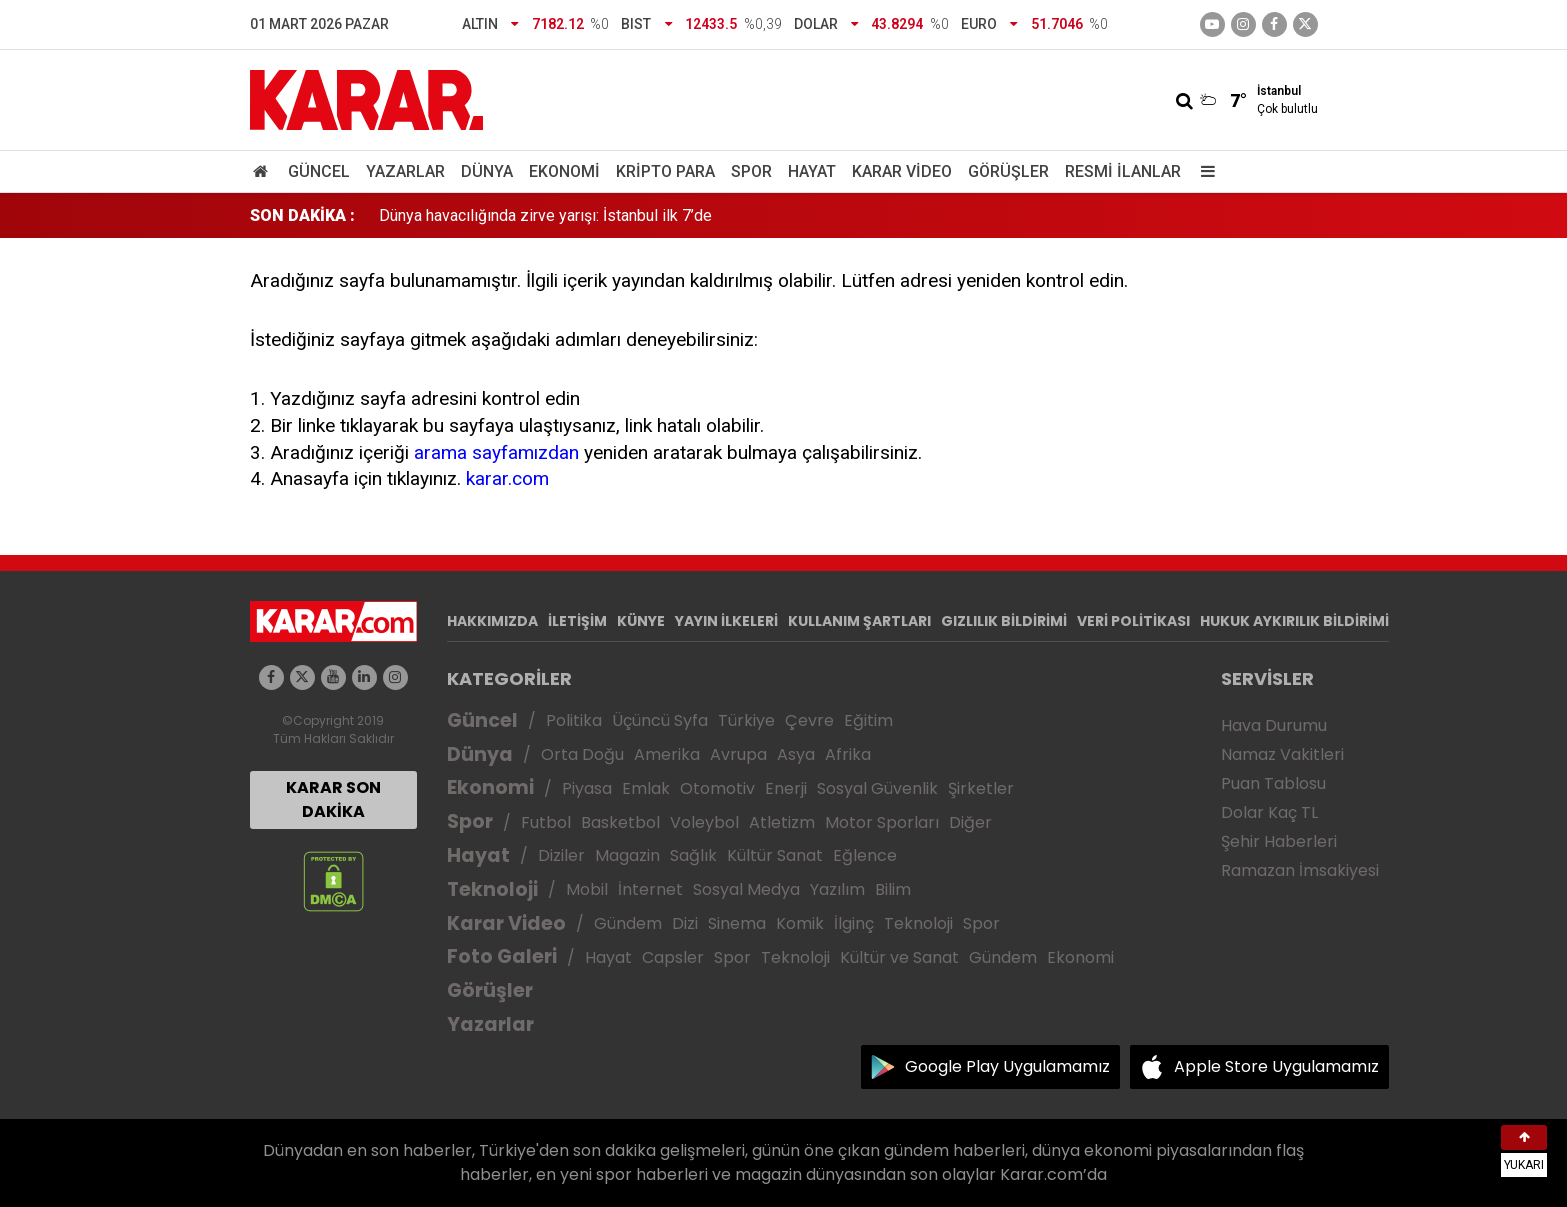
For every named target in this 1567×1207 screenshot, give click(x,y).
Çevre (809, 720)
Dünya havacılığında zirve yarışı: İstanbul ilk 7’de (545, 215)
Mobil (587, 889)
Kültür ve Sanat (899, 957)
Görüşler (1008, 171)
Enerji (786, 788)
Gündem (628, 923)
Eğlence (865, 855)
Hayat (812, 171)
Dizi (685, 923)
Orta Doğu (582, 754)
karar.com (507, 478)
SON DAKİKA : (302, 215)
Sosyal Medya (746, 889)
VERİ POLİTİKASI (1133, 621)
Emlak (646, 788)
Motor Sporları (882, 822)
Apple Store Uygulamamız (1276, 1066)
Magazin (627, 855)
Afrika (848, 754)
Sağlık (693, 855)
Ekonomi (564, 171)
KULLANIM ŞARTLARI (859, 621)
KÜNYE (641, 621)
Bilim (893, 889)
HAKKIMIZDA (492, 621)
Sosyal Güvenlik (877, 788)
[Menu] (1204, 171)
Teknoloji (492, 889)
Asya (796, 754)
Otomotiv (717, 788)
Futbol (546, 822)
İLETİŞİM (577, 621)
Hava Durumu (1274, 725)
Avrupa (738, 754)
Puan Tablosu (1273, 783)
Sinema (737, 923)
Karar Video (902, 171)
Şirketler (981, 788)
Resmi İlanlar (1123, 171)
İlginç (854, 923)
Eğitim (868, 720)
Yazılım (837, 889)
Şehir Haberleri (1279, 841)
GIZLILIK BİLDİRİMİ (1004, 621)
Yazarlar (405, 171)
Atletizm (782, 822)
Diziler (561, 855)
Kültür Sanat (775, 855)
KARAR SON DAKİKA (333, 799)
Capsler (673, 957)
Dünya (487, 171)
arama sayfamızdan (496, 452)
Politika (574, 720)
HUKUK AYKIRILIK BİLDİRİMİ (1294, 621)
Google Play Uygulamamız (1007, 1066)
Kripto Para (665, 171)
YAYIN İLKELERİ (726, 621)
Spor (751, 171)
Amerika (667, 754)
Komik (800, 923)
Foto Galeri (502, 956)
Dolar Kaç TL (1269, 812)
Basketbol (620, 822)
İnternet (650, 889)
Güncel (319, 171)
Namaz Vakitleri (1282, 754)
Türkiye (746, 720)
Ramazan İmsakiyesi (1300, 870)
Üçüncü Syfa (660, 720)
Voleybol (704, 822)
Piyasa (587, 788)
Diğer (970, 822)
